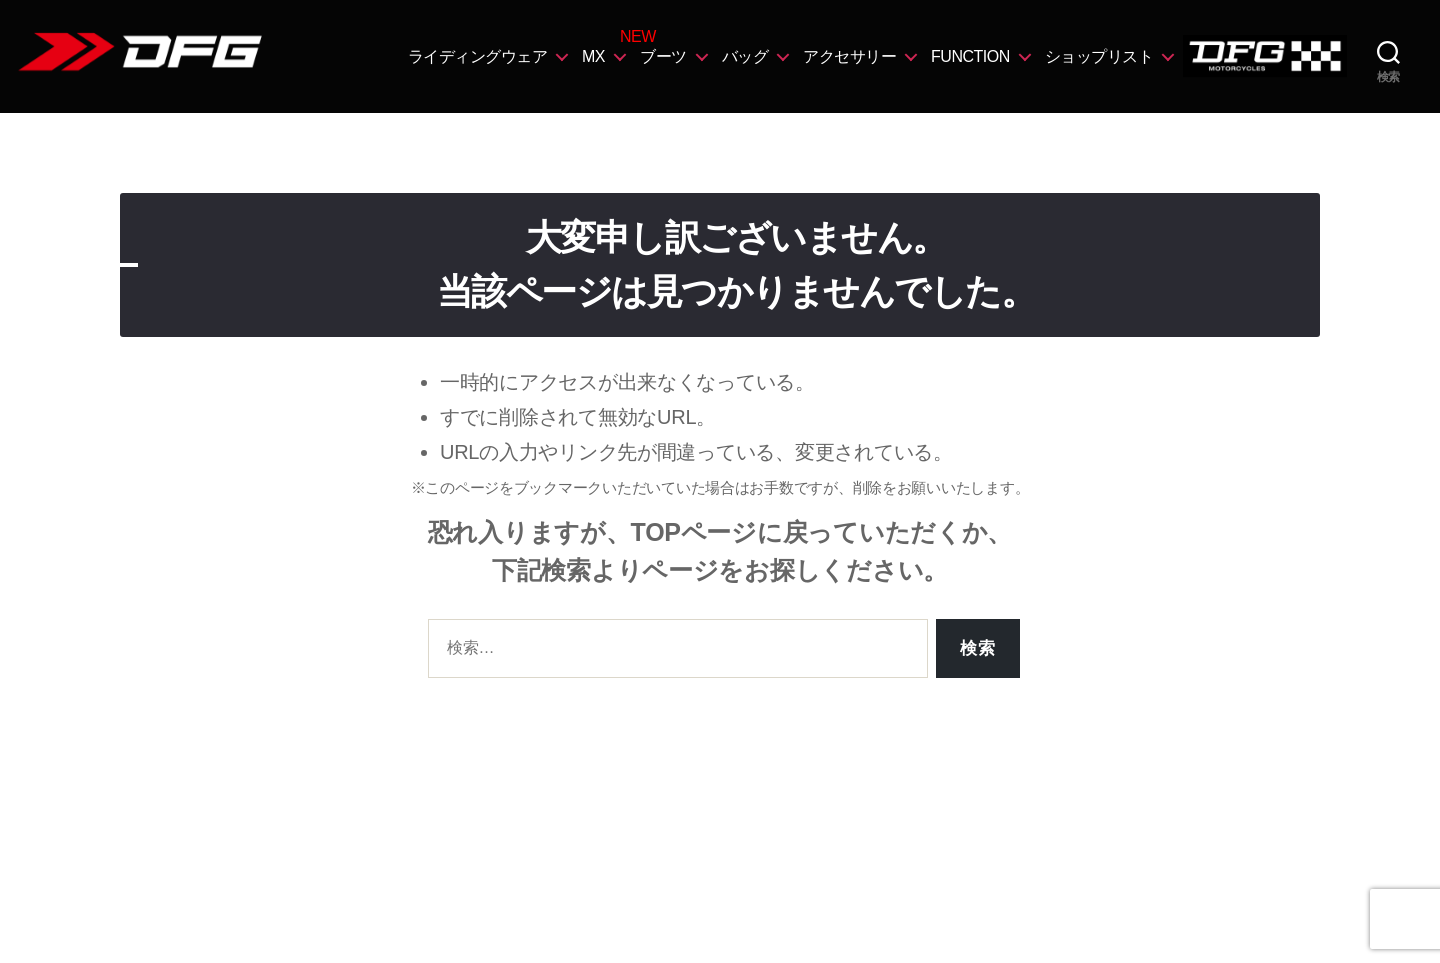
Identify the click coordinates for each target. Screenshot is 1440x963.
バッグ (745, 56)
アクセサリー (849, 56)
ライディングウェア (478, 56)
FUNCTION (970, 56)
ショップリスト (1099, 56)
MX (593, 56)
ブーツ (663, 56)
